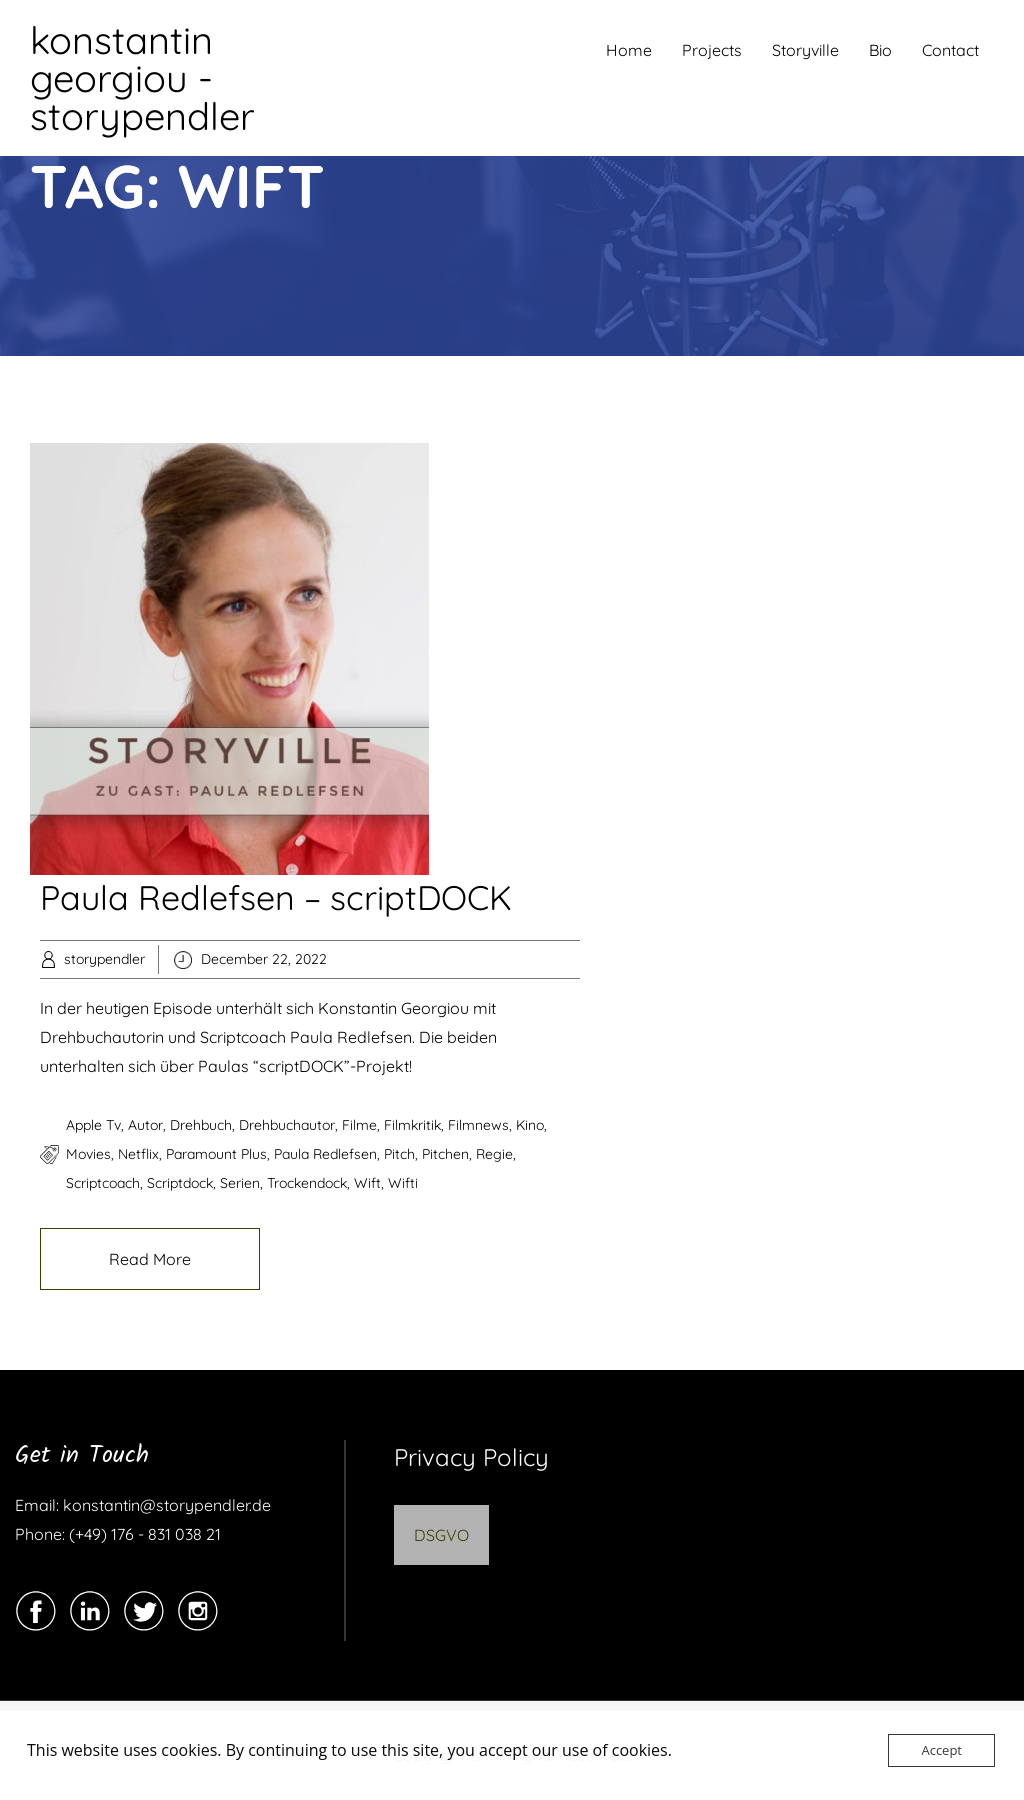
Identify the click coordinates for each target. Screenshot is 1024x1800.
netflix (138, 1154)
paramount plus (216, 1154)
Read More (150, 1259)
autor (145, 1125)
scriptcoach (103, 1183)
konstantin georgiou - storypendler (142, 78)
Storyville (805, 50)
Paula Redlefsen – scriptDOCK (276, 897)
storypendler (104, 959)
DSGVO (441, 1535)
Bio (880, 50)
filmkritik (412, 1125)
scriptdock (180, 1183)
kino (530, 1125)
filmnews (478, 1125)
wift (367, 1183)
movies (88, 1154)
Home (629, 50)
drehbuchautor (287, 1125)
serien (240, 1183)
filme (359, 1125)
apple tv (93, 1125)
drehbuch (201, 1125)
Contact (950, 50)
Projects (712, 50)
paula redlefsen (325, 1154)
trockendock (307, 1183)
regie (494, 1154)
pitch (399, 1154)
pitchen (445, 1154)
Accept (941, 1750)
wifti (403, 1183)
